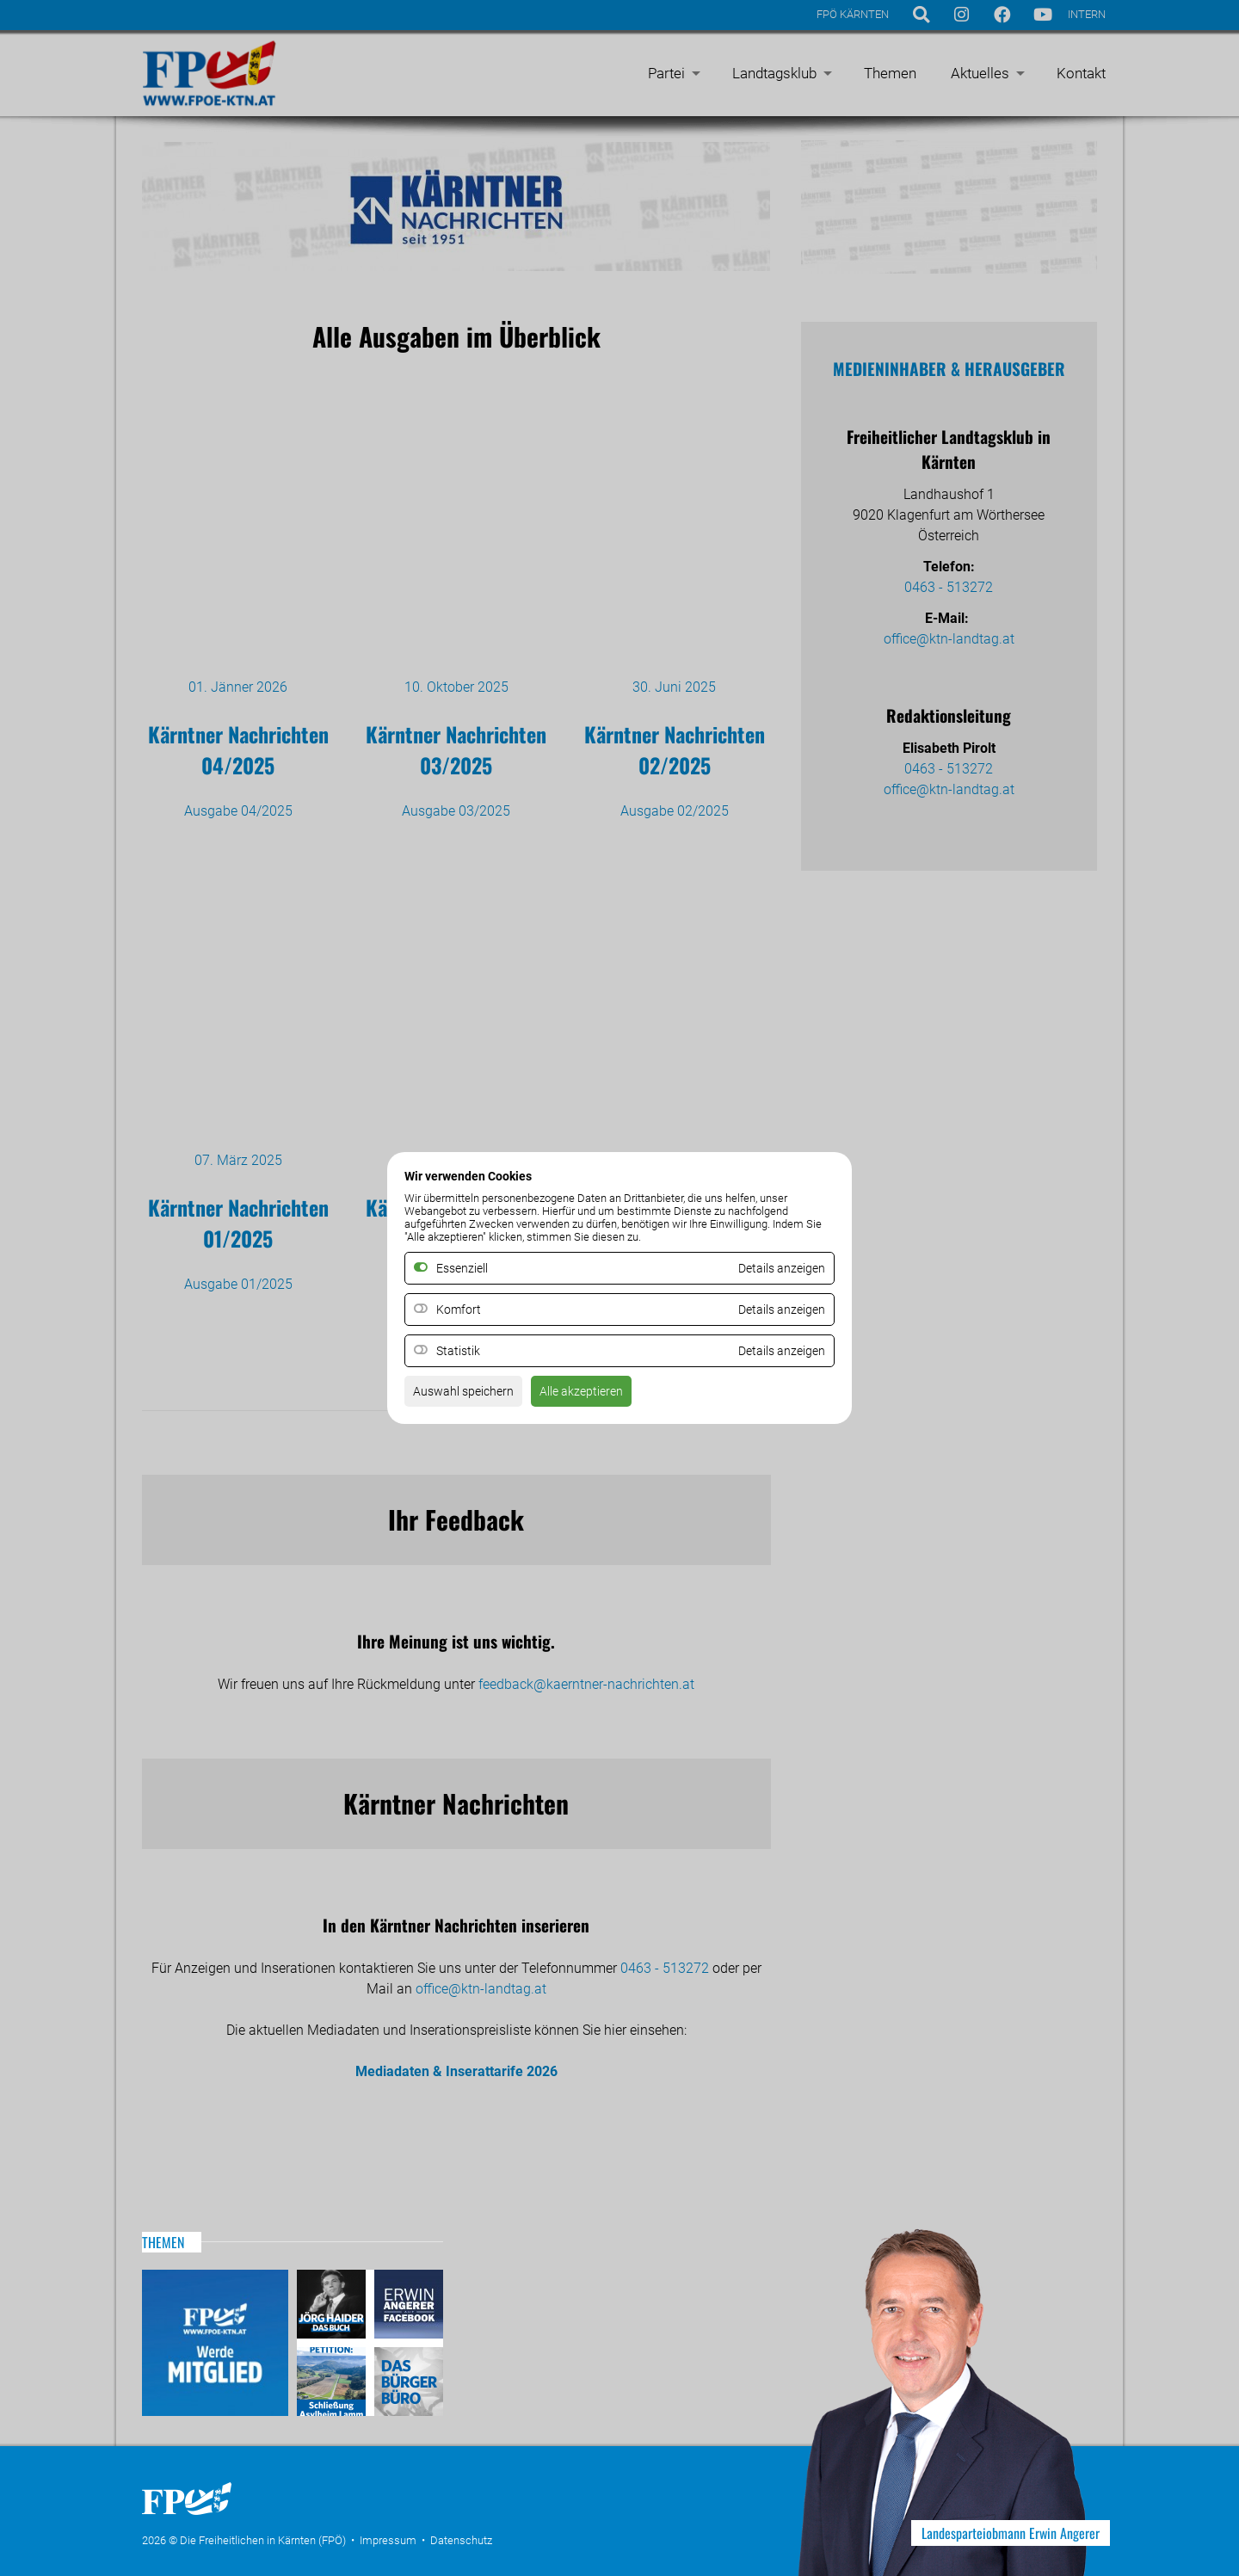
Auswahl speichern (470, 1397)
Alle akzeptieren (601, 1397)
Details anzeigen (775, 1310)
